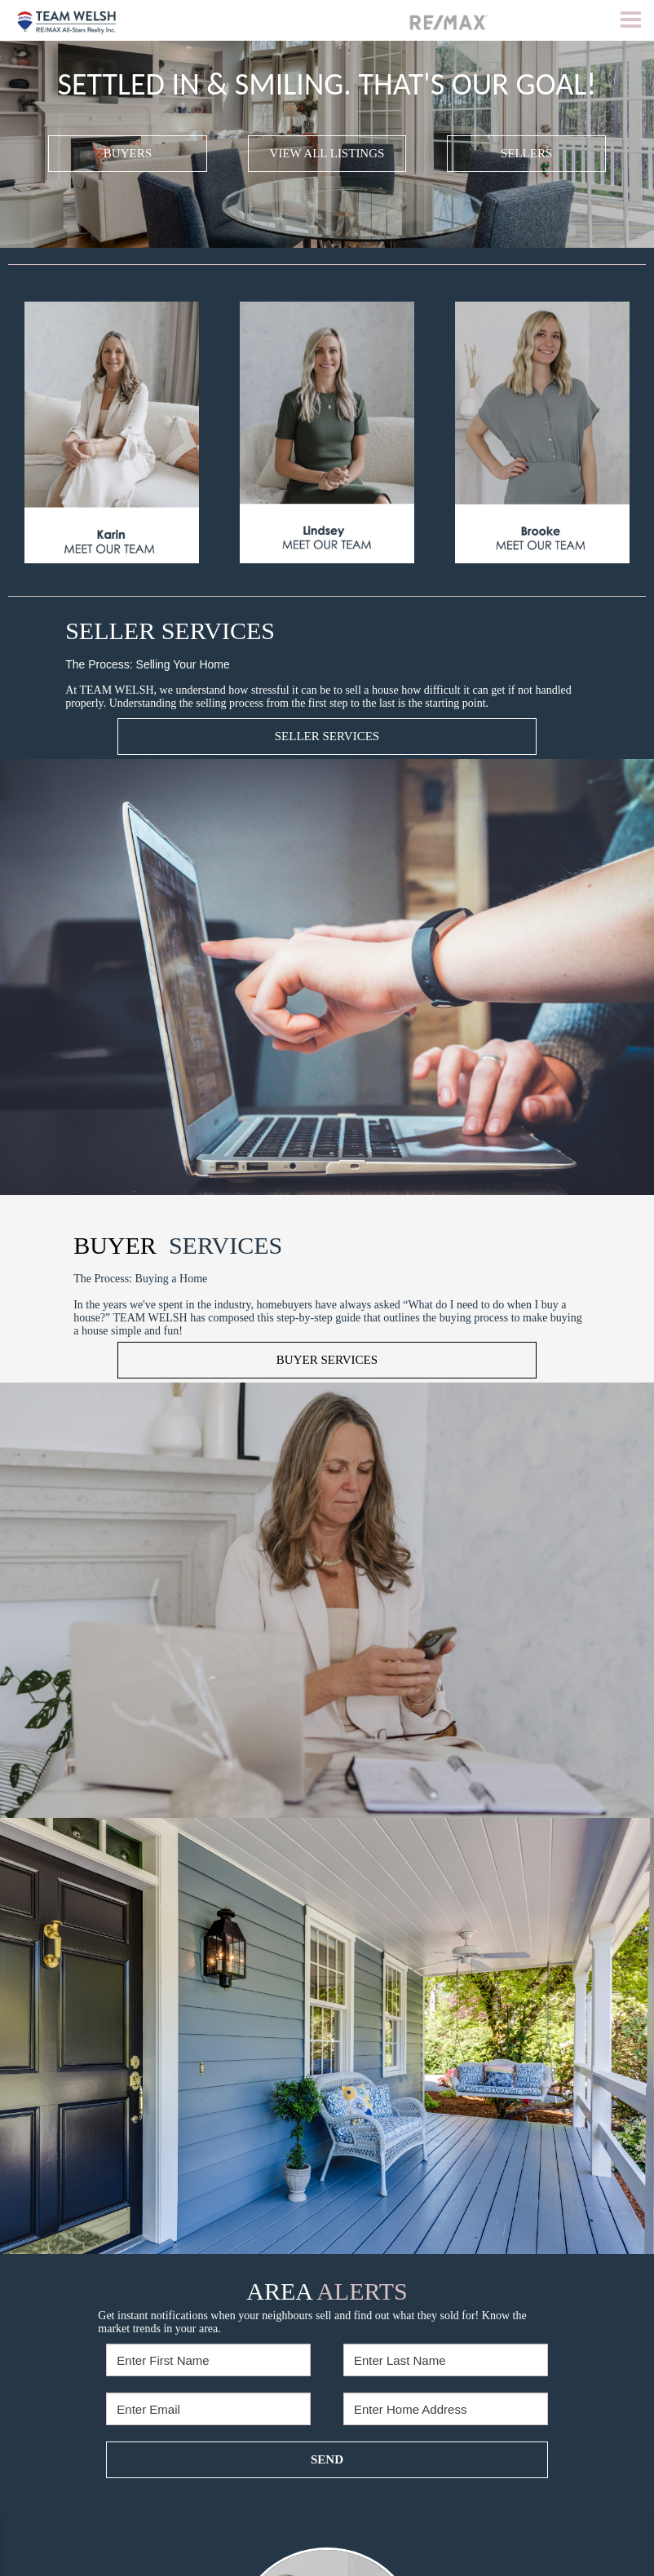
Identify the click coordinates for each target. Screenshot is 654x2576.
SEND (327, 2459)
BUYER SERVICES (327, 1359)
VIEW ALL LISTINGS (327, 153)
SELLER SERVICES (327, 736)
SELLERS (526, 153)
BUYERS (128, 153)
